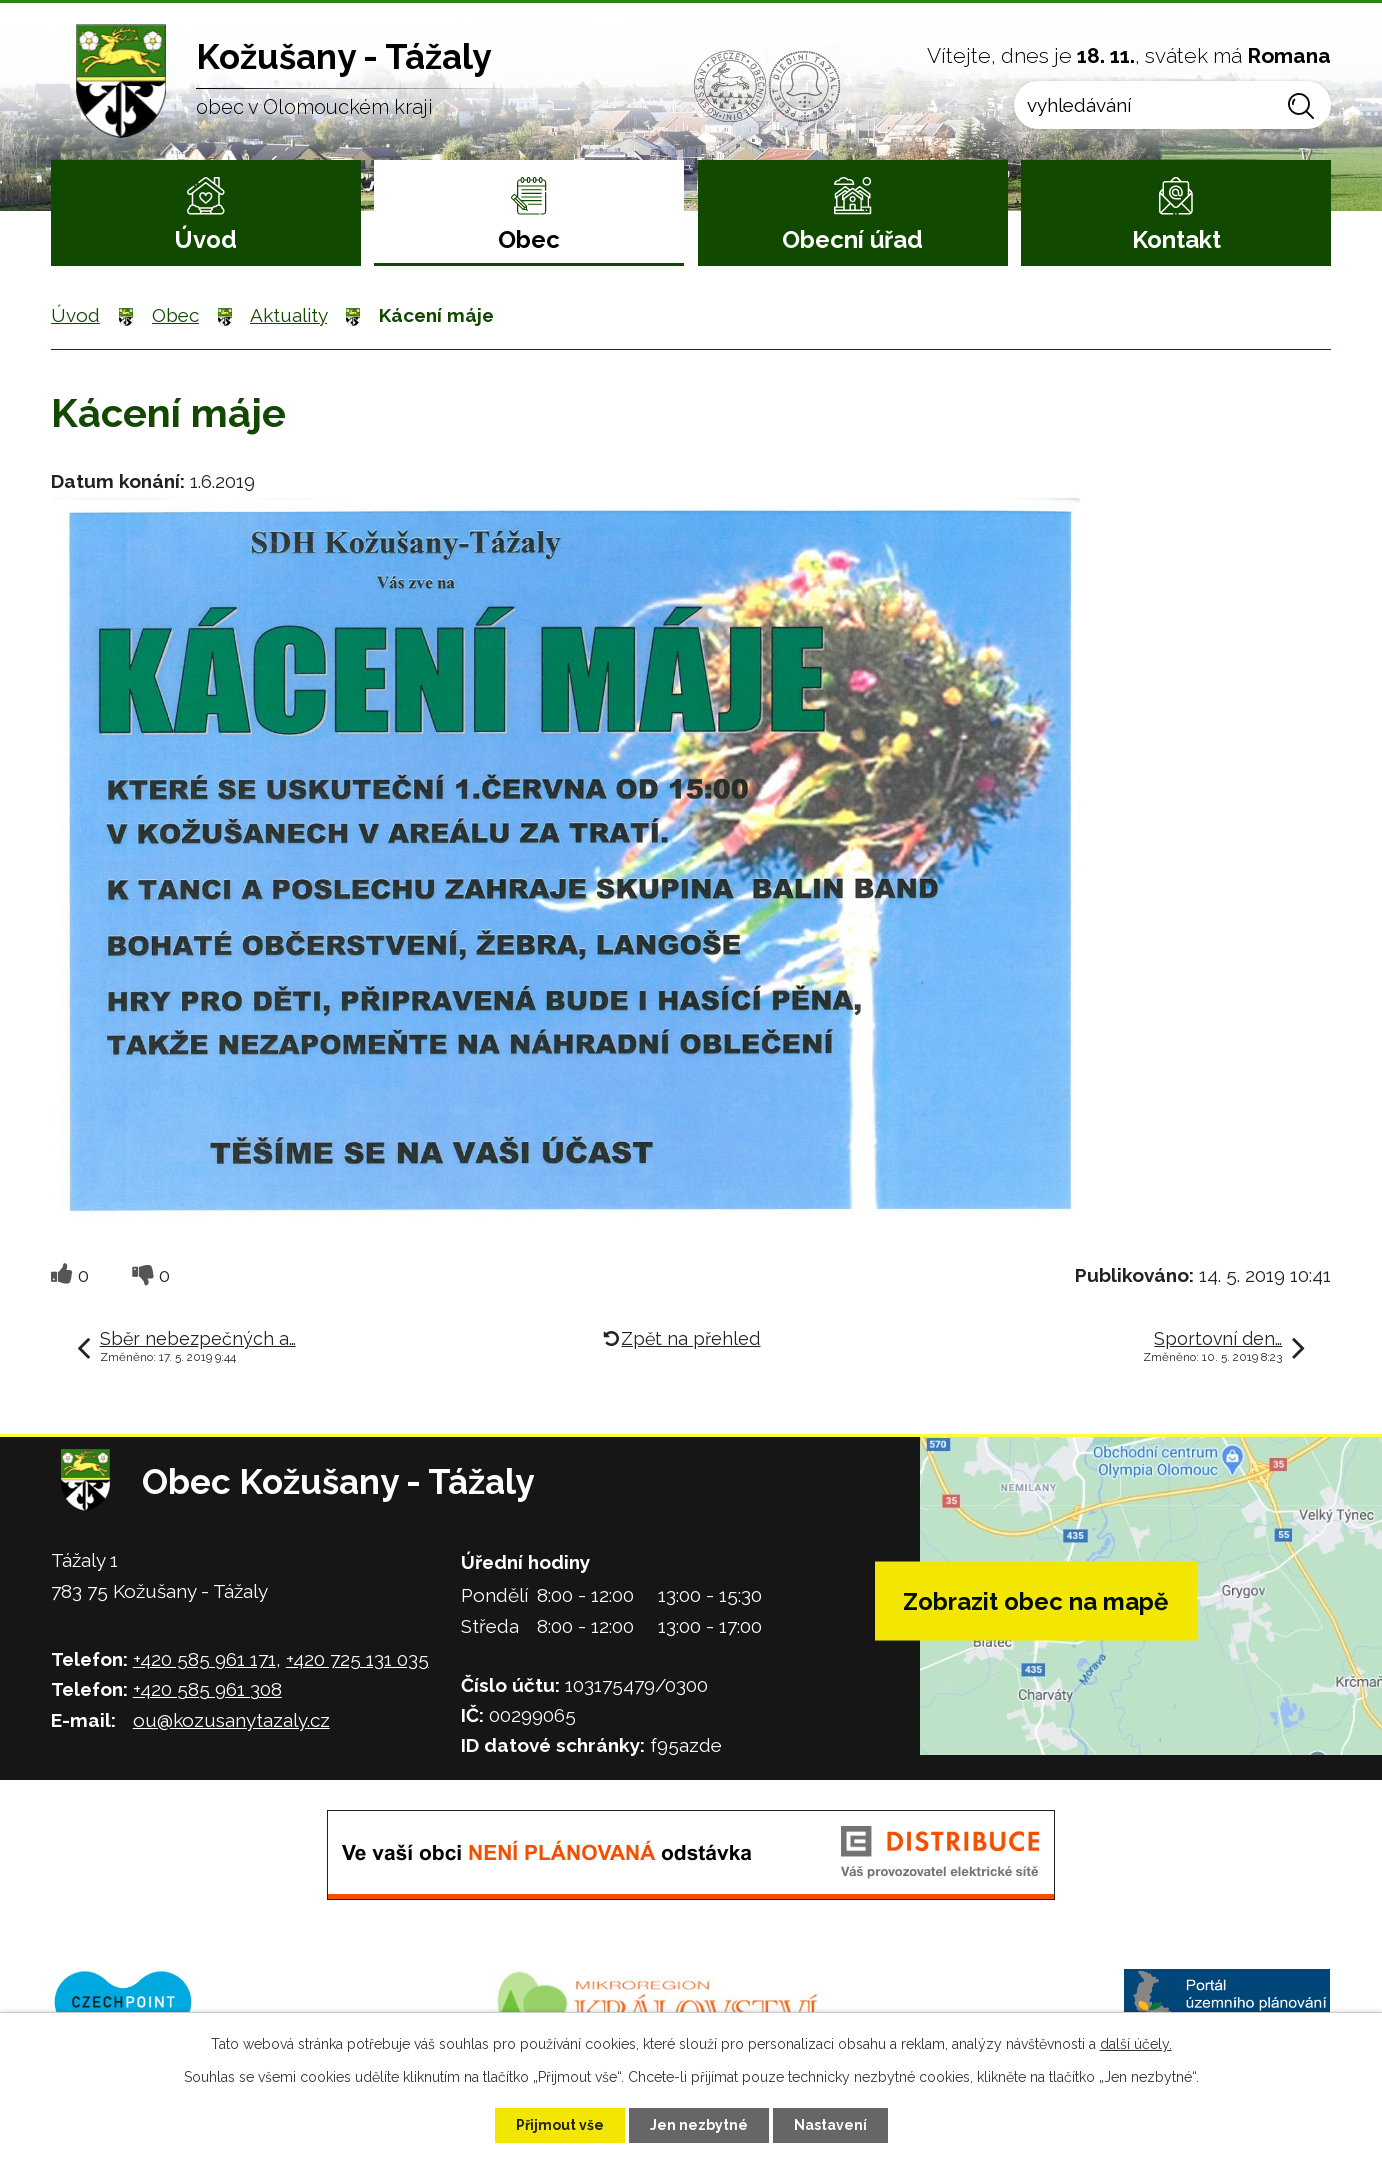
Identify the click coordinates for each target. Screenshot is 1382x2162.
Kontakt (1176, 239)
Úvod (205, 239)
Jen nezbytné (699, 2125)
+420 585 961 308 (207, 1689)
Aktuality (288, 315)
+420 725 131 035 (357, 1659)
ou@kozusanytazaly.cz (231, 1720)
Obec (529, 239)
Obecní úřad (852, 239)
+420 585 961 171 (204, 1659)
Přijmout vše (560, 2125)
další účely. (1136, 2044)
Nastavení (830, 2125)
